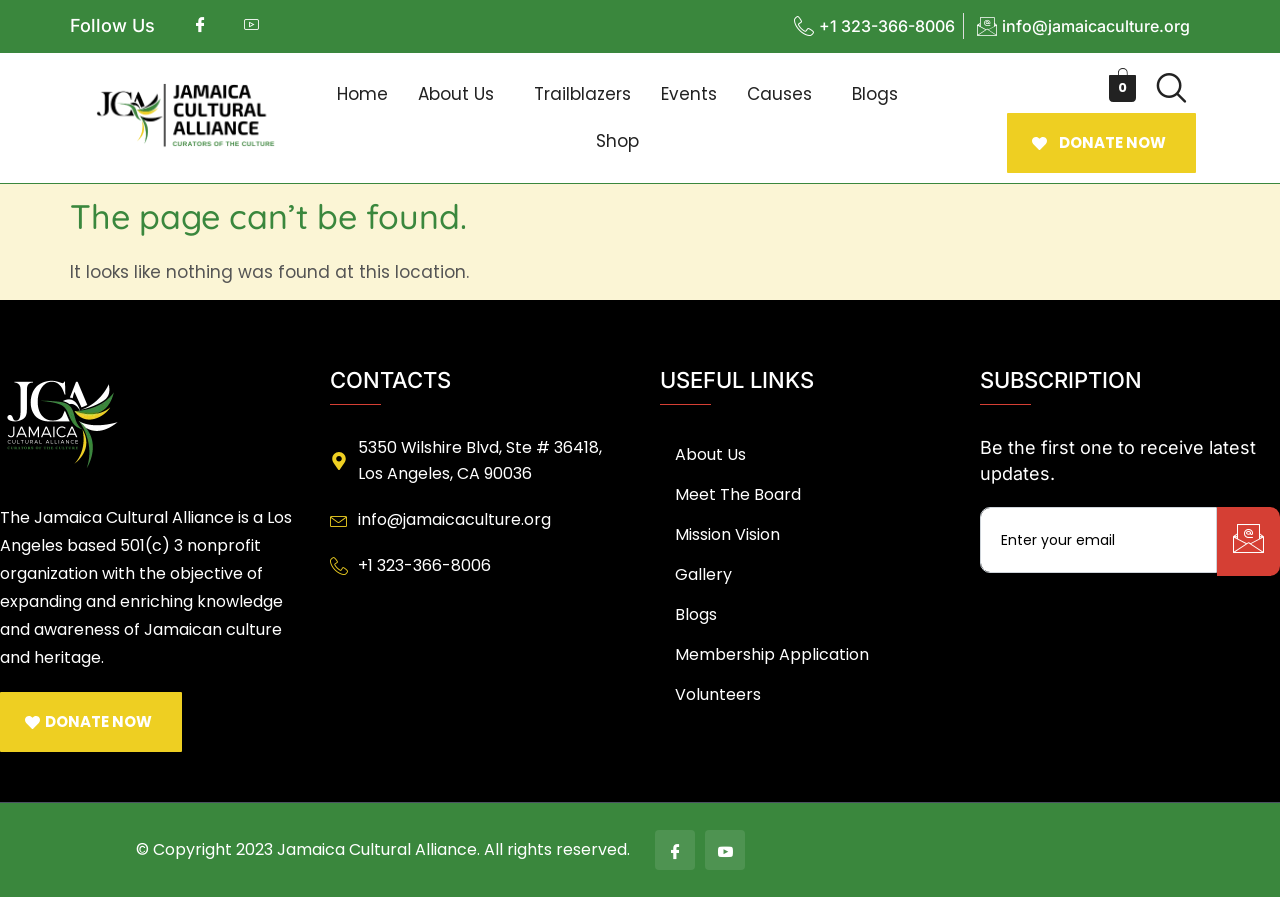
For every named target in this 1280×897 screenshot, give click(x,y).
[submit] (1248, 541)
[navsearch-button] (1171, 88)
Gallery (703, 574)
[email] (1098, 540)
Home (362, 94)
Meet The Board (738, 494)
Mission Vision (727, 534)
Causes (779, 94)
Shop (617, 141)
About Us (456, 94)
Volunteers (718, 694)
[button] (461, 94)
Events (689, 94)
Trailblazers (582, 94)
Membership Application (772, 654)
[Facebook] (675, 850)
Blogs (875, 94)
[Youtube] (725, 850)
